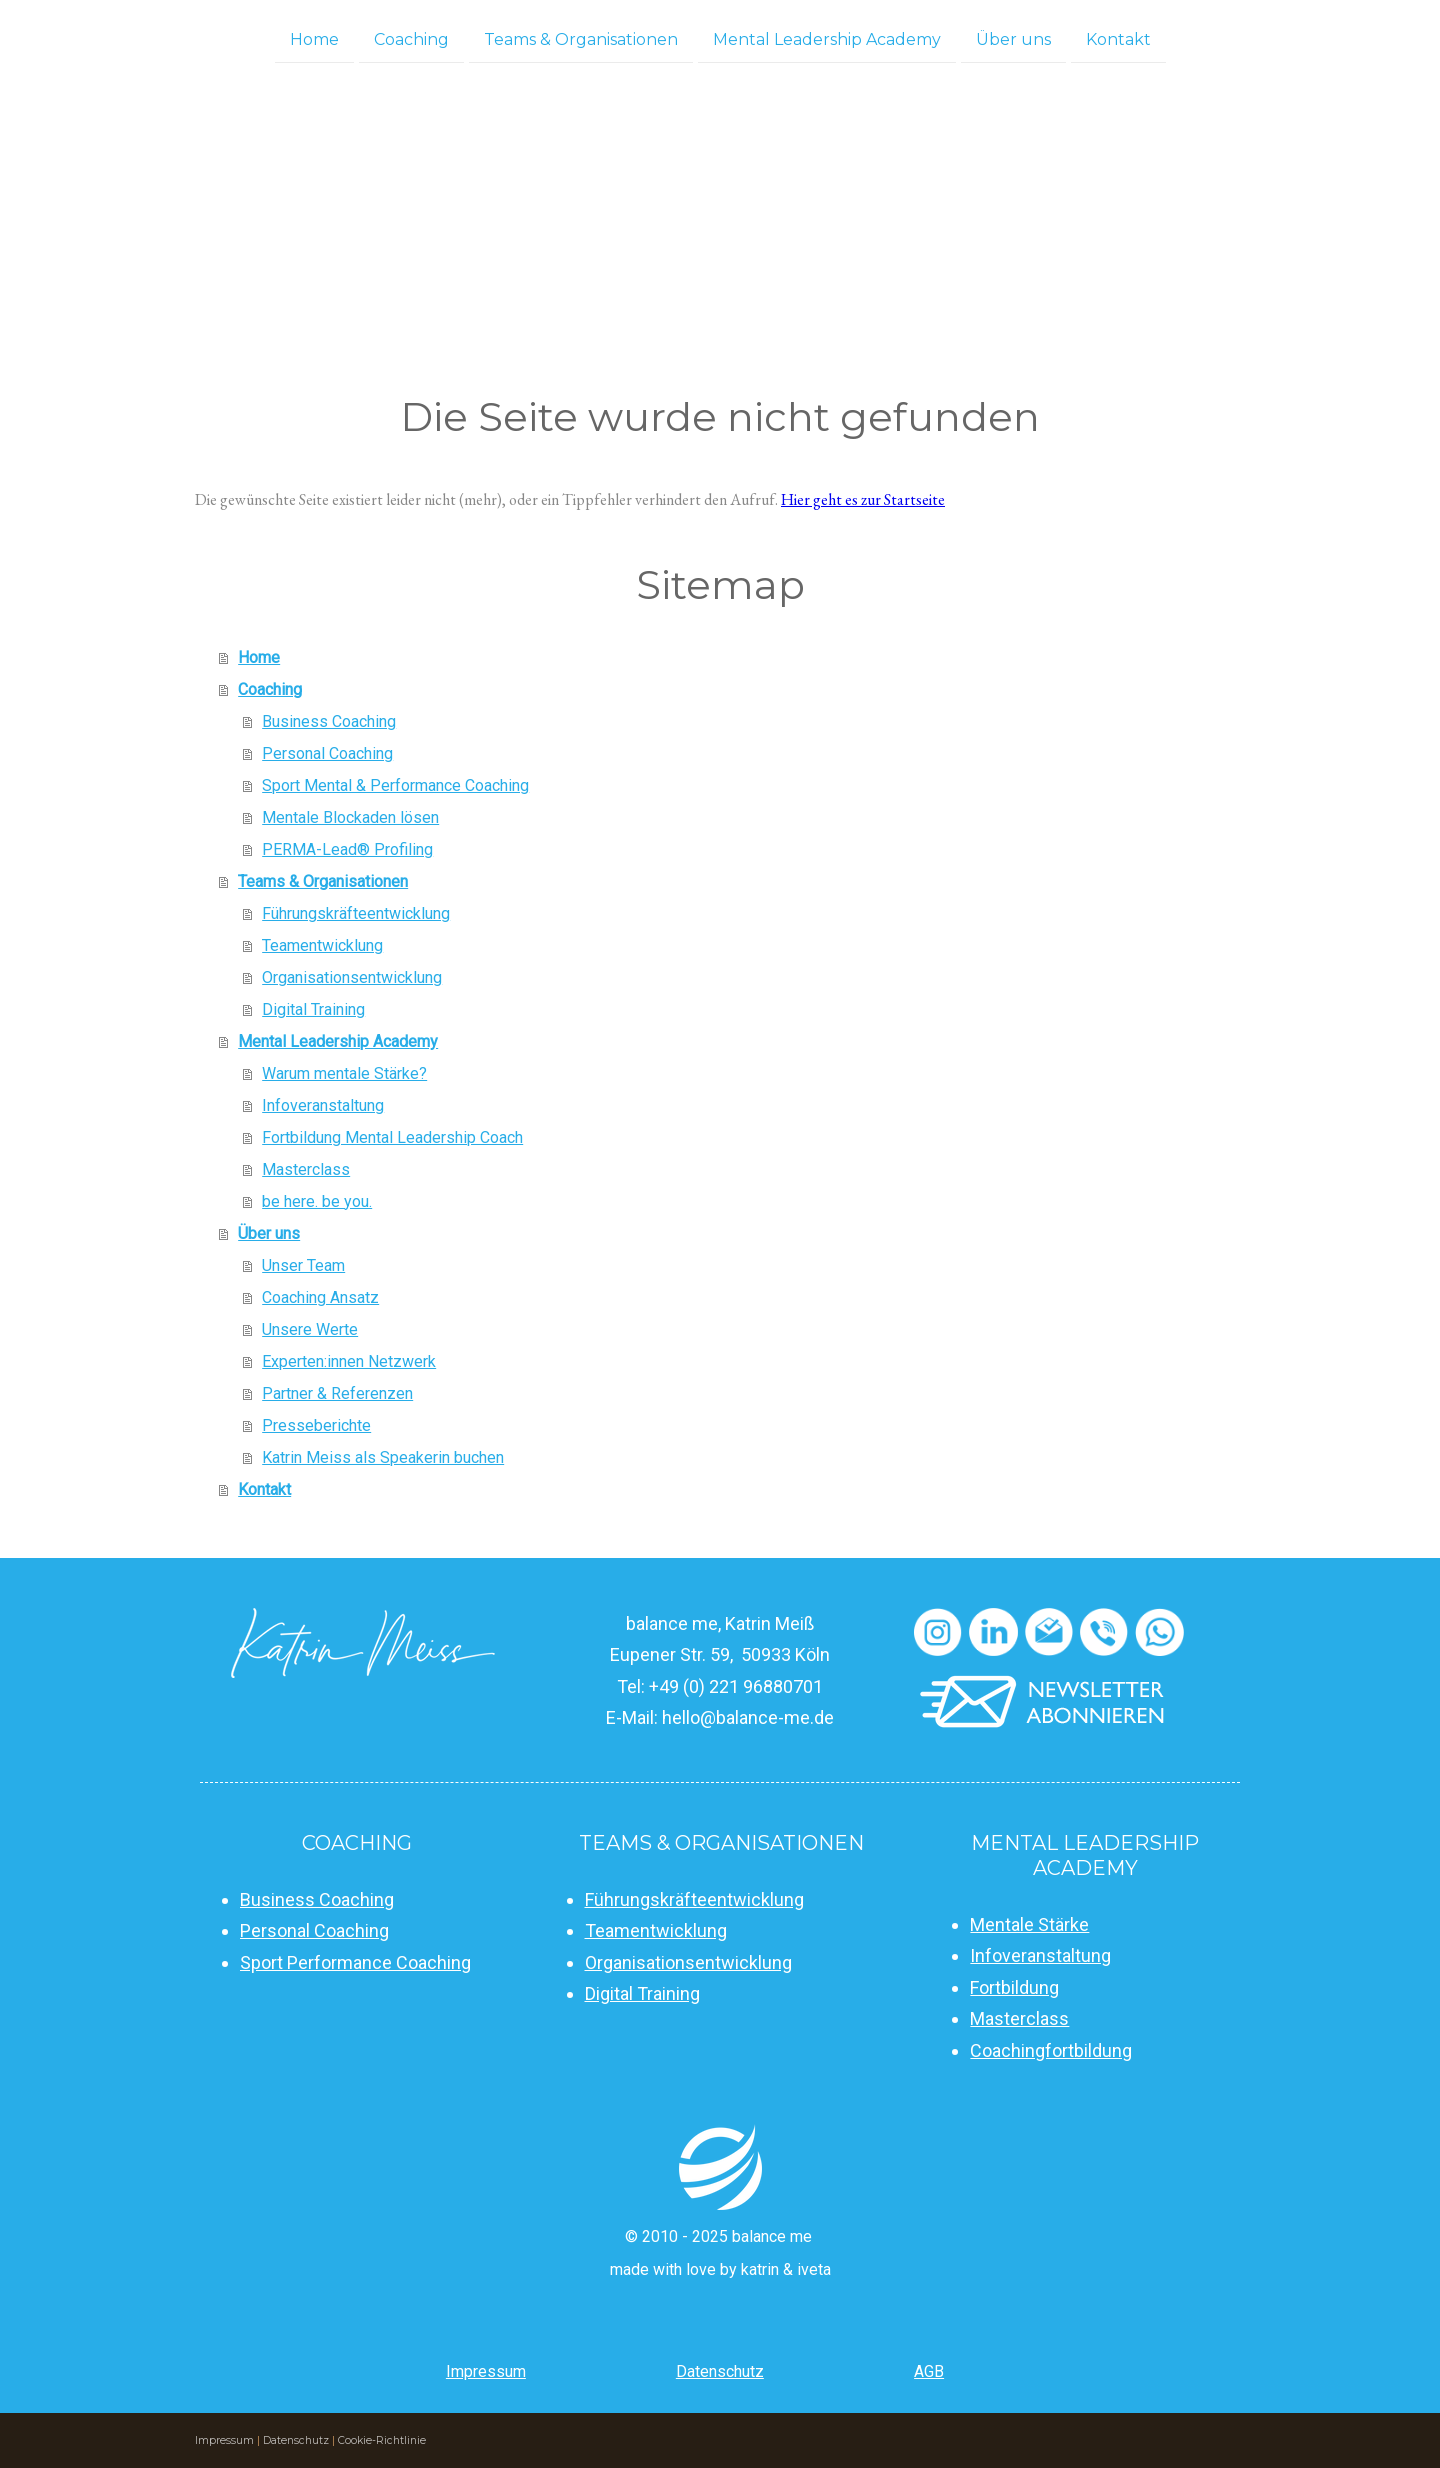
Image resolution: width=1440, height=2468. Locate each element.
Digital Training (313, 1009)
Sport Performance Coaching (355, 1962)
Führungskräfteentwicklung (356, 913)
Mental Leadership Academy (827, 38)
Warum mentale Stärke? (344, 1073)
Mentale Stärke (1029, 1924)
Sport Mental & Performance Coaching (395, 785)
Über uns (1013, 38)
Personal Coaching (327, 753)
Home (314, 38)
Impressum (486, 2371)
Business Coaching (329, 721)
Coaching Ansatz (320, 1297)
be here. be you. (317, 1201)
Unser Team (303, 1265)
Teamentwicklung (322, 945)
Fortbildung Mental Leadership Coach (392, 1137)
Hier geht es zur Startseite (863, 499)
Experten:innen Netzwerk (349, 1361)
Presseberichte (316, 1425)
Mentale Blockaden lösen (350, 817)
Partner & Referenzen (337, 1393)
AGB (929, 2371)
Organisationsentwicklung (352, 977)
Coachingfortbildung (1051, 2050)
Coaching (411, 38)
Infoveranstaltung (323, 1105)
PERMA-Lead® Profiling (347, 849)
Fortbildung (1014, 1987)
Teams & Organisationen (581, 38)
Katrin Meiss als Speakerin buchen (383, 1457)
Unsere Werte (310, 1329)
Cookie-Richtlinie (382, 2440)
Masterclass (306, 1169)
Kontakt (1118, 38)
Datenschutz (720, 2371)
